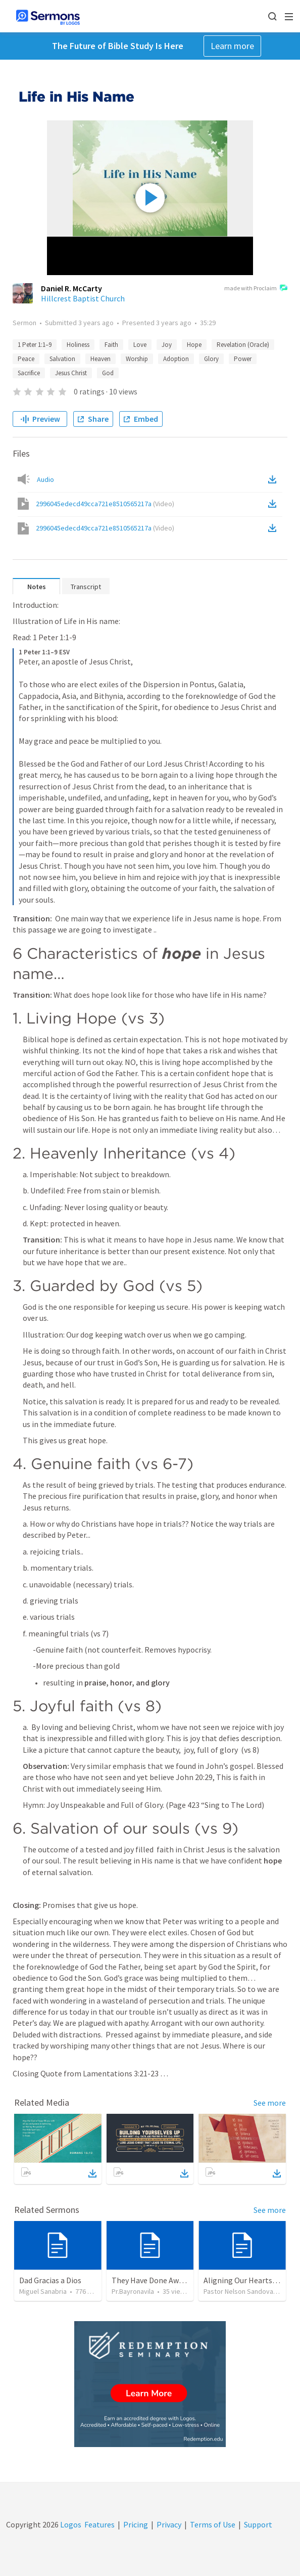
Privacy (169, 2524)
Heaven (100, 358)
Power (243, 358)
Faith (111, 344)
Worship (137, 358)
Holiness (78, 344)
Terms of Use (212, 2524)
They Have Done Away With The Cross (176, 2280)
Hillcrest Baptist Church (83, 298)
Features (99, 2524)
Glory (211, 358)
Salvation (62, 358)
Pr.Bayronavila (133, 2291)
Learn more (232, 46)
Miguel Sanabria (43, 2291)
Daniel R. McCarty (71, 288)
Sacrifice (29, 373)
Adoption (176, 358)
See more (270, 2103)
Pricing (135, 2524)
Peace (26, 358)
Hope (194, 344)
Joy (167, 344)
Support (258, 2524)
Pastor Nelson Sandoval (239, 2291)
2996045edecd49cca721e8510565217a (105, 503)
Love (139, 344)
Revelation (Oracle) (243, 344)
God (108, 373)
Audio (45, 479)
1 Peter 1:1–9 (35, 344)
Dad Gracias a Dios (50, 2280)
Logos (70, 2524)
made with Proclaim (255, 288)
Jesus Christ (71, 373)
